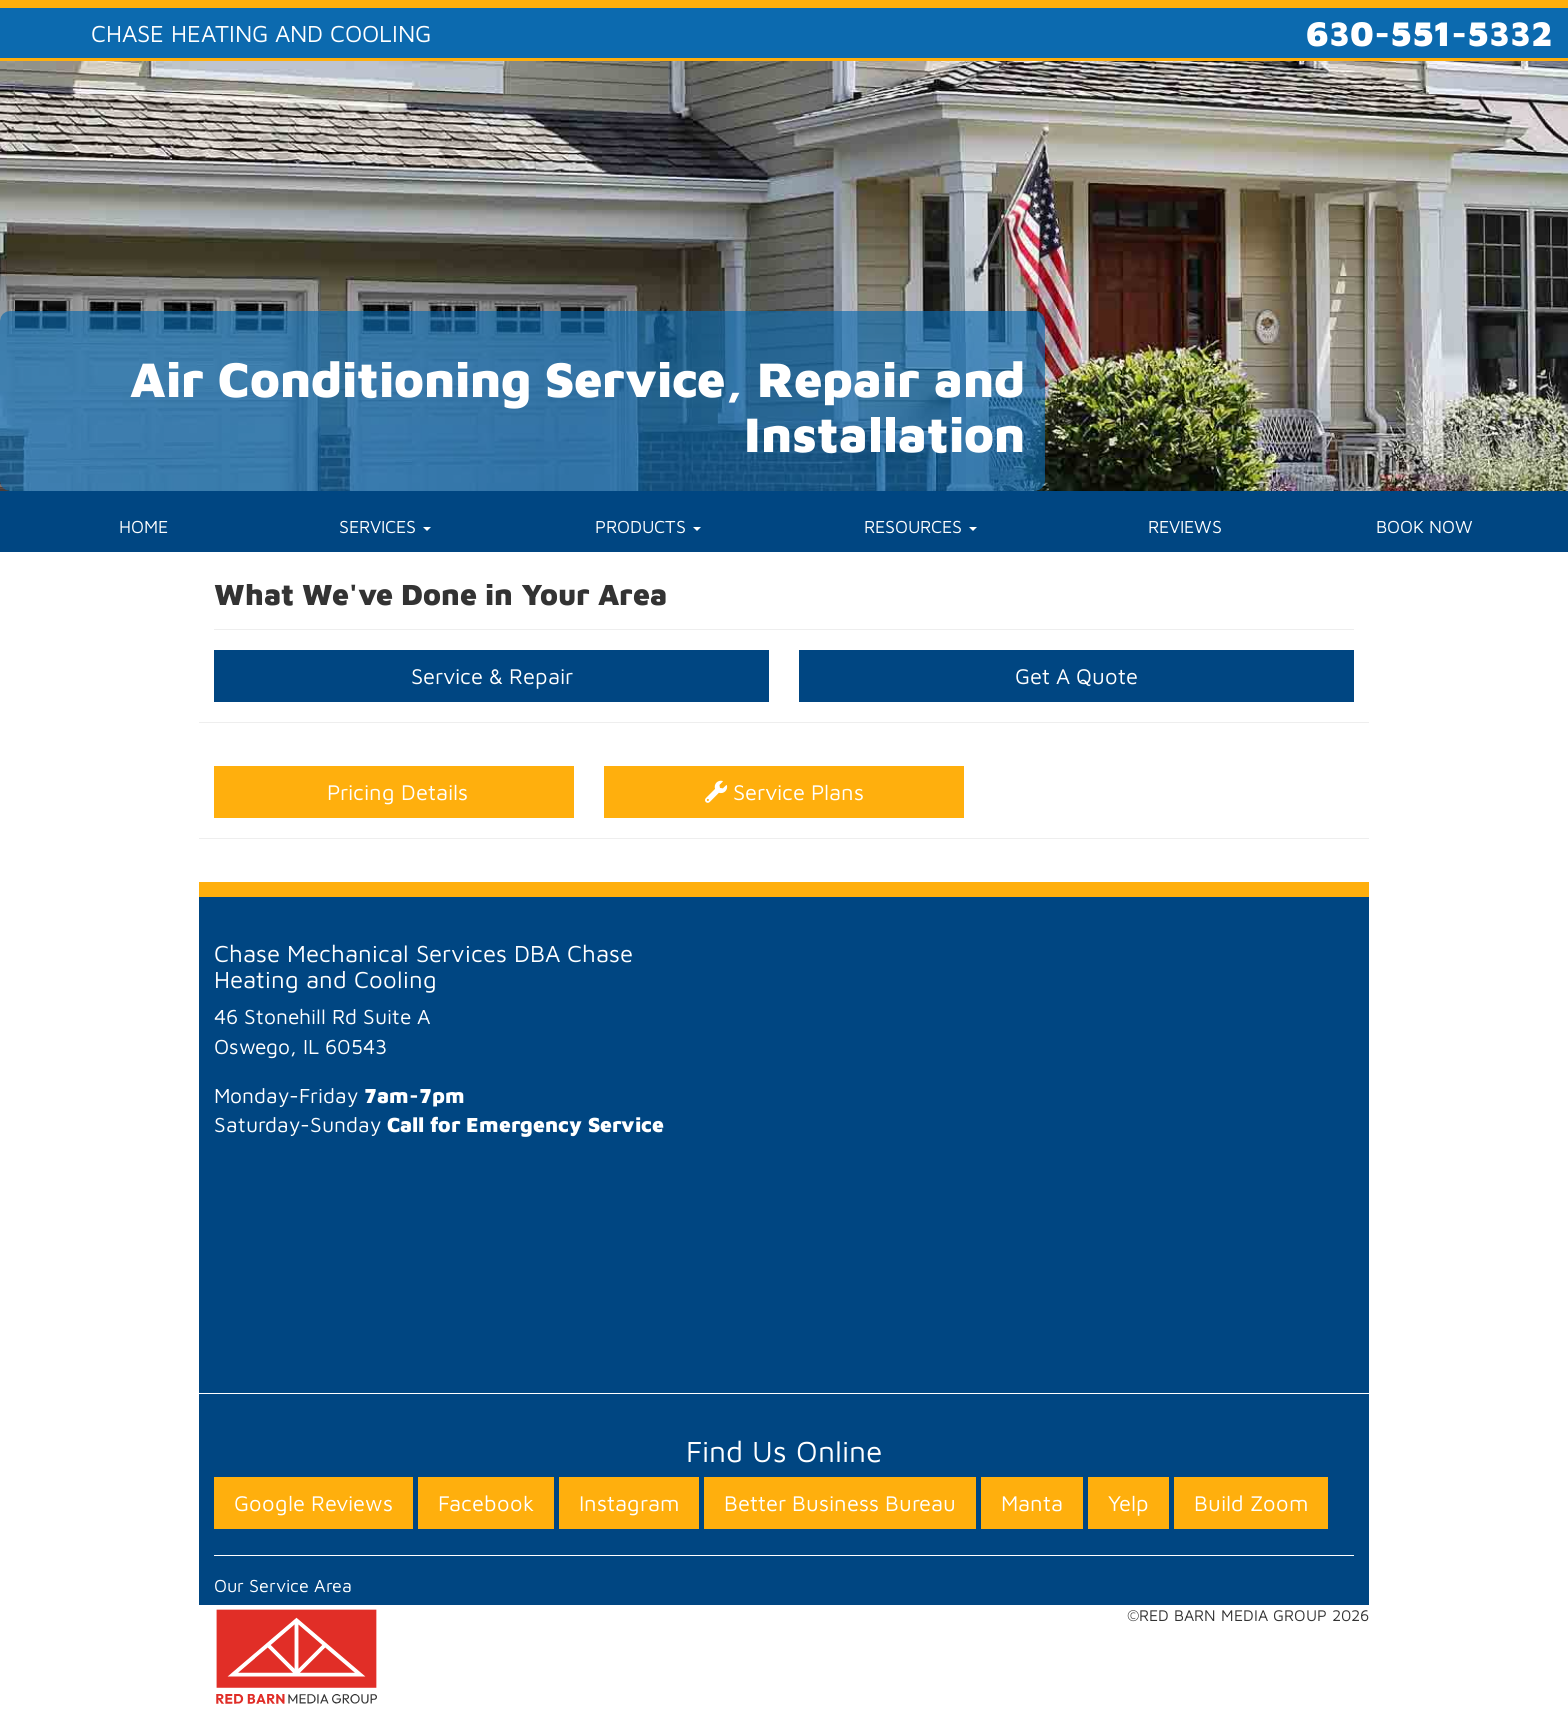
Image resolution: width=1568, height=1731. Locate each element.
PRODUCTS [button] (648, 526)
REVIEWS (1185, 526)
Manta (1032, 1503)
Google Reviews (313, 1503)
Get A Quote (1076, 676)
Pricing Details (394, 792)
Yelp (1128, 1503)
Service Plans (784, 792)
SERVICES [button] (385, 526)
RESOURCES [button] (920, 526)
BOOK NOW (1424, 526)
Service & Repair (492, 676)
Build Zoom (1251, 1503)
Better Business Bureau (840, 1503)
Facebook (486, 1503)
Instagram (629, 1503)
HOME (143, 526)
